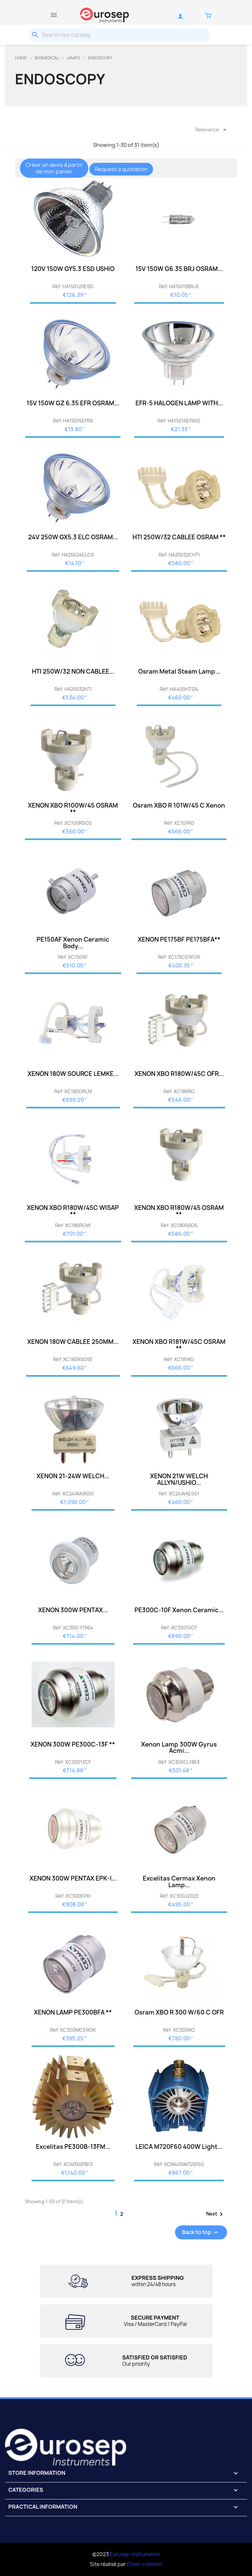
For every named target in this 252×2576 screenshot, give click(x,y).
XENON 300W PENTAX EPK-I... (73, 1878)
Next (215, 2214)
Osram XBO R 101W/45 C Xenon (179, 805)
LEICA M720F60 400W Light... (178, 2147)
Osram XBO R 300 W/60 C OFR (179, 2012)
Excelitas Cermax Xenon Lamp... (179, 1881)
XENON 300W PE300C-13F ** (73, 1744)
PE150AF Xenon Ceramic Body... (73, 942)
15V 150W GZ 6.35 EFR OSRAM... (73, 403)
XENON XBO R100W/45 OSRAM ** (73, 808)
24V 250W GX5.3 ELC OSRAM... (73, 537)
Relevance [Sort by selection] (212, 130)
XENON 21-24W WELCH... (73, 1476)
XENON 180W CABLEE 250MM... (73, 1342)
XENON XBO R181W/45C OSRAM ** (178, 1345)
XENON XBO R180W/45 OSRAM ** (179, 1211)
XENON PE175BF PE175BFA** (179, 939)
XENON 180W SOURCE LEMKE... (73, 1074)
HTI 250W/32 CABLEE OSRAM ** (179, 537)
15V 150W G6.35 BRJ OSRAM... (179, 269)
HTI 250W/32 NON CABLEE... (73, 671)
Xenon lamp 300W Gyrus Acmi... (179, 1747)
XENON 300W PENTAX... (73, 1610)
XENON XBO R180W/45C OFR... (179, 1074)
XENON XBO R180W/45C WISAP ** (73, 1211)
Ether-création (144, 2564)
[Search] (119, 34)
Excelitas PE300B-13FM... (73, 2147)
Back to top (201, 2232)
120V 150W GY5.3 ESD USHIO (73, 269)
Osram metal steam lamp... (179, 671)
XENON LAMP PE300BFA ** (73, 2012)
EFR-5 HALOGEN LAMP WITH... (179, 403)
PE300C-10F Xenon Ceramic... (178, 1610)
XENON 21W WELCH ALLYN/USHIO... (179, 1479)
